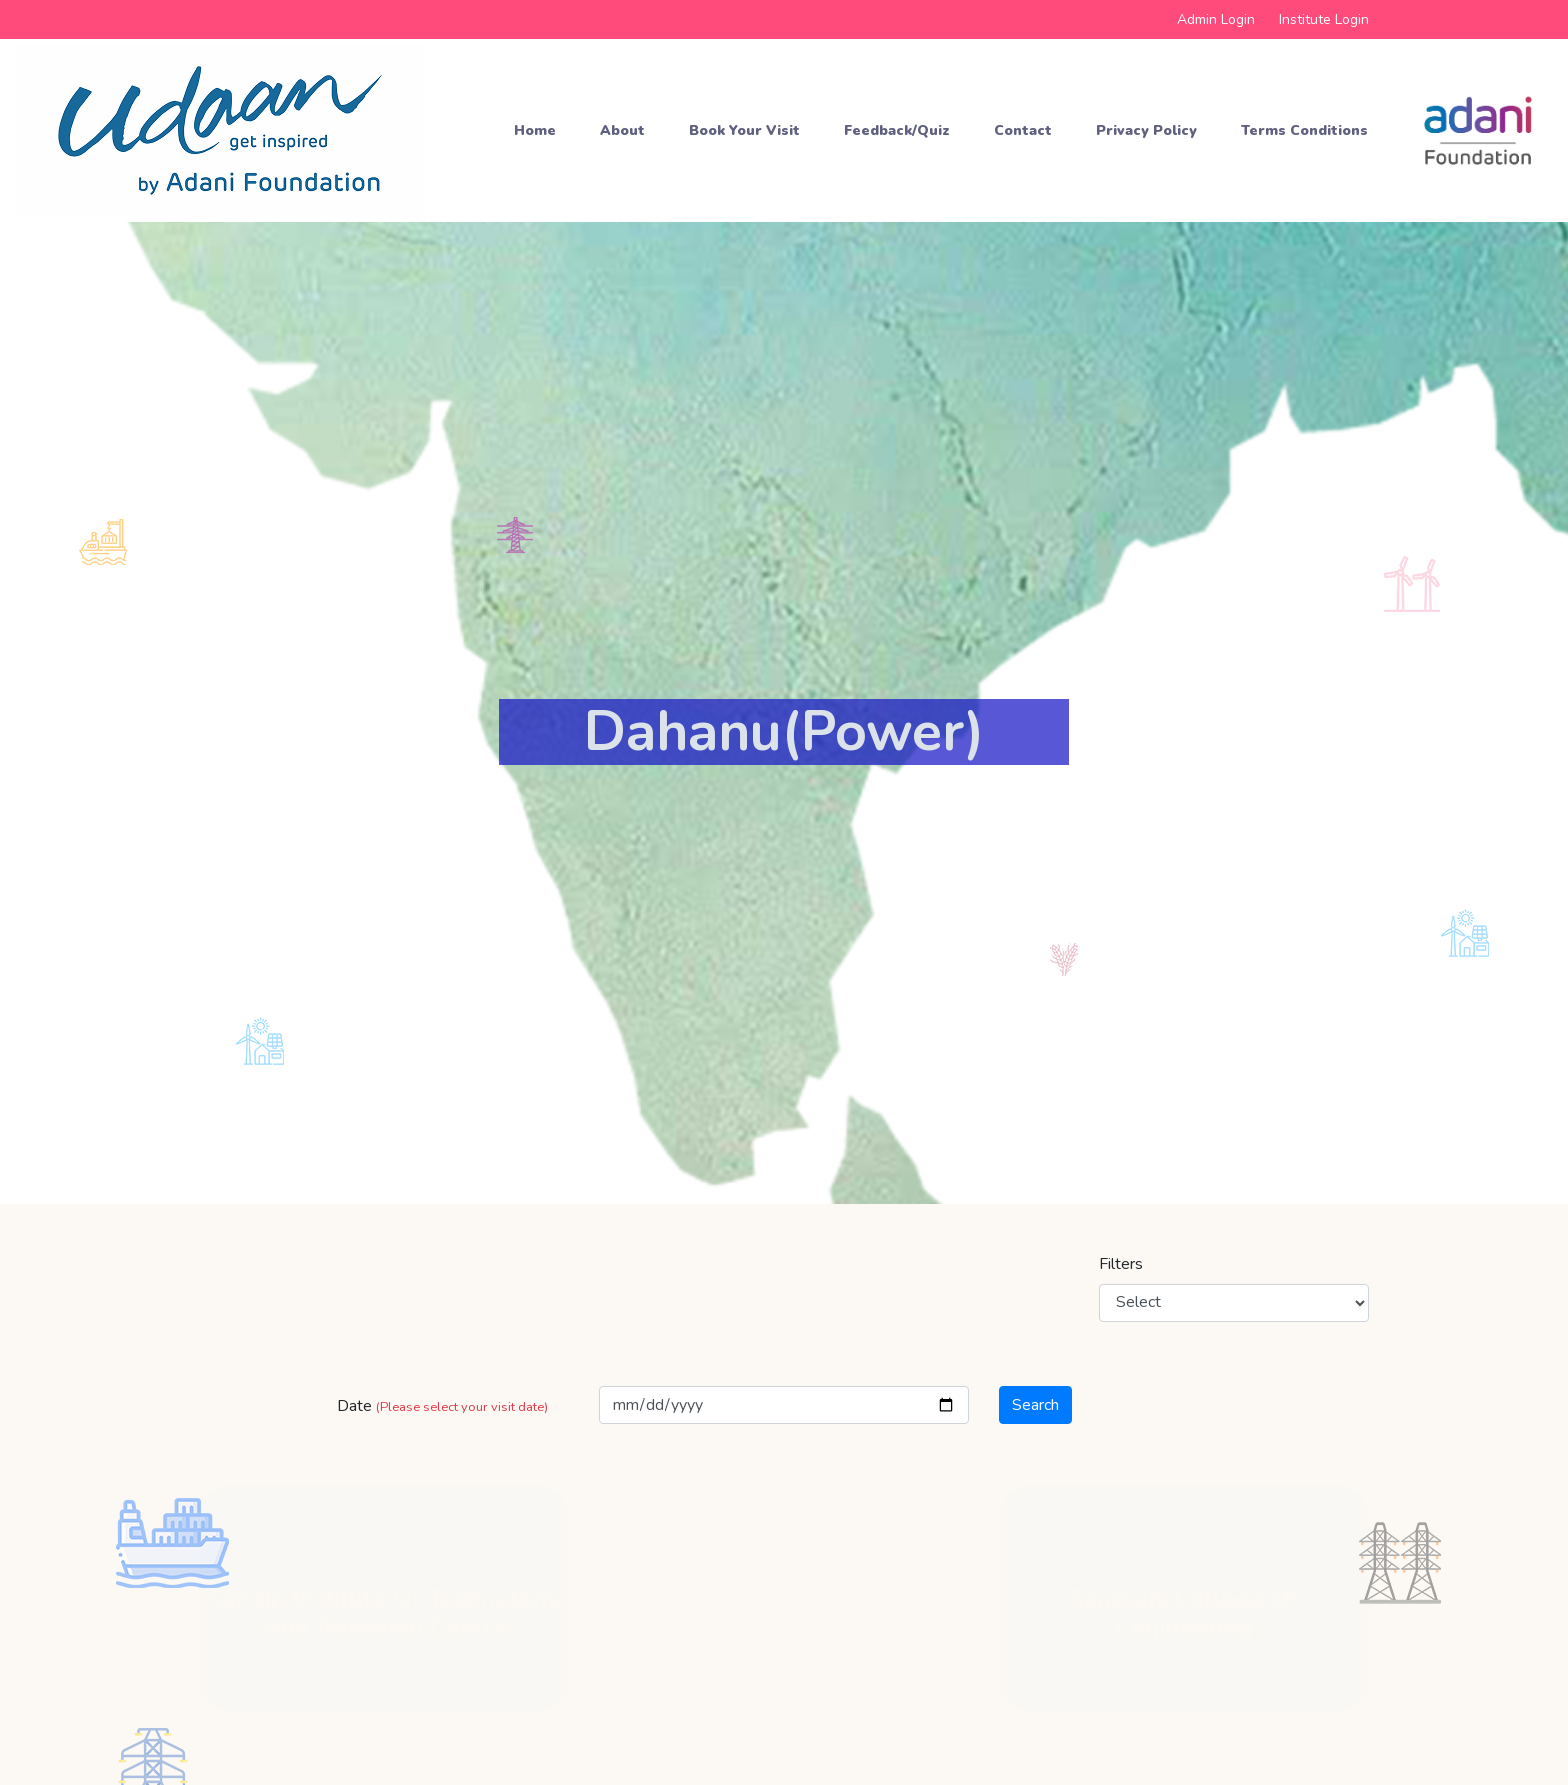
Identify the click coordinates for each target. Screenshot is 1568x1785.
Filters (1121, 1264)
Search (1035, 1405)
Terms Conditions (1304, 130)
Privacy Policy (1146, 130)
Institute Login (1324, 19)
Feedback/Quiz (897, 130)
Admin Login (1216, 19)
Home (535, 130)
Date (442, 1406)
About (622, 130)
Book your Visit (744, 130)
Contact (1023, 130)
